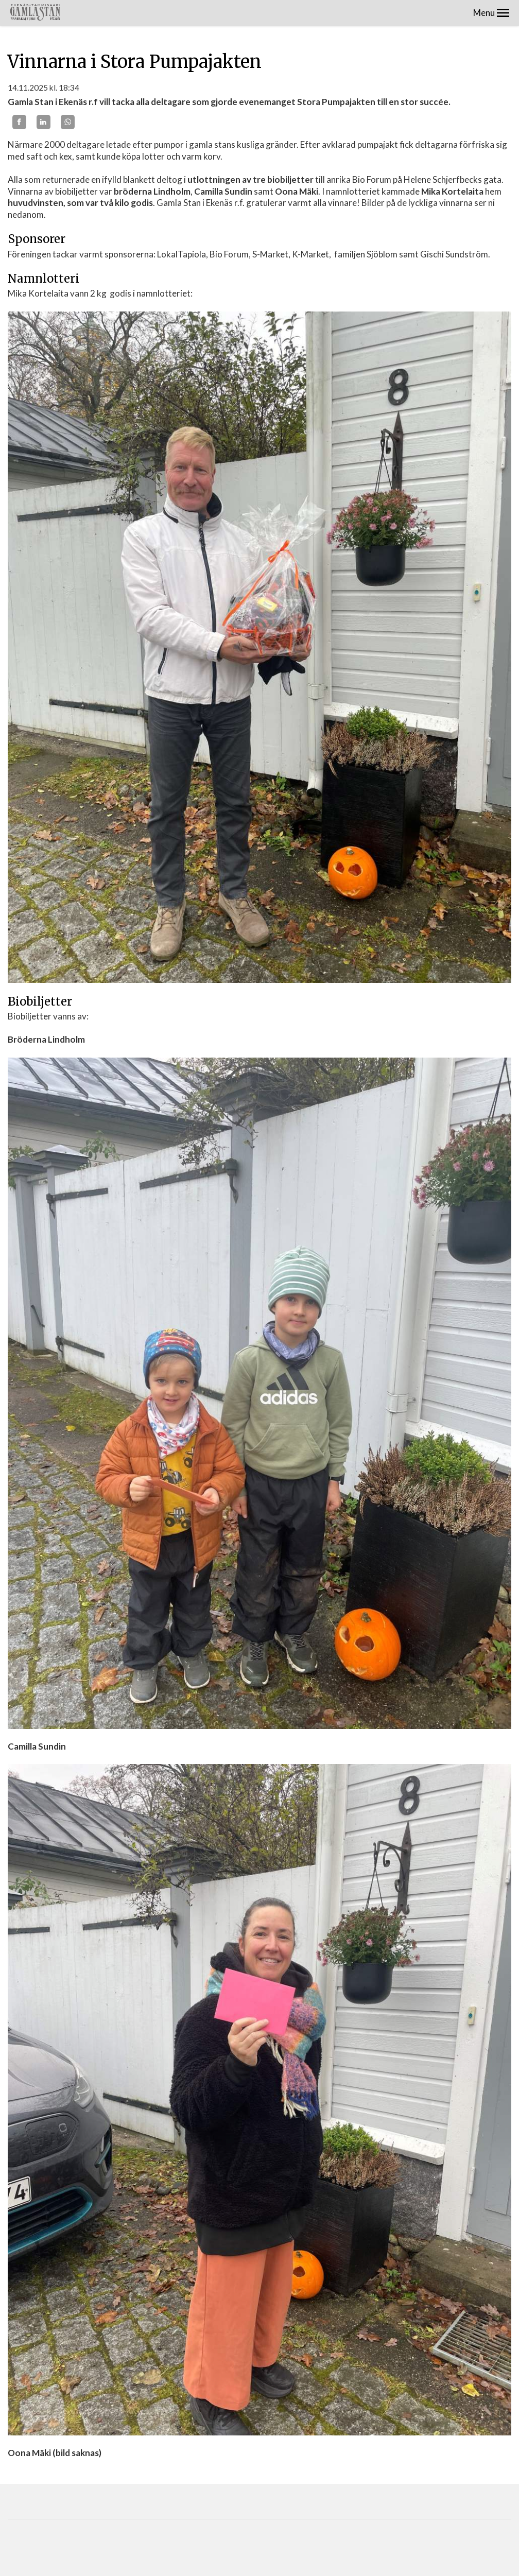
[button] (503, 13)
